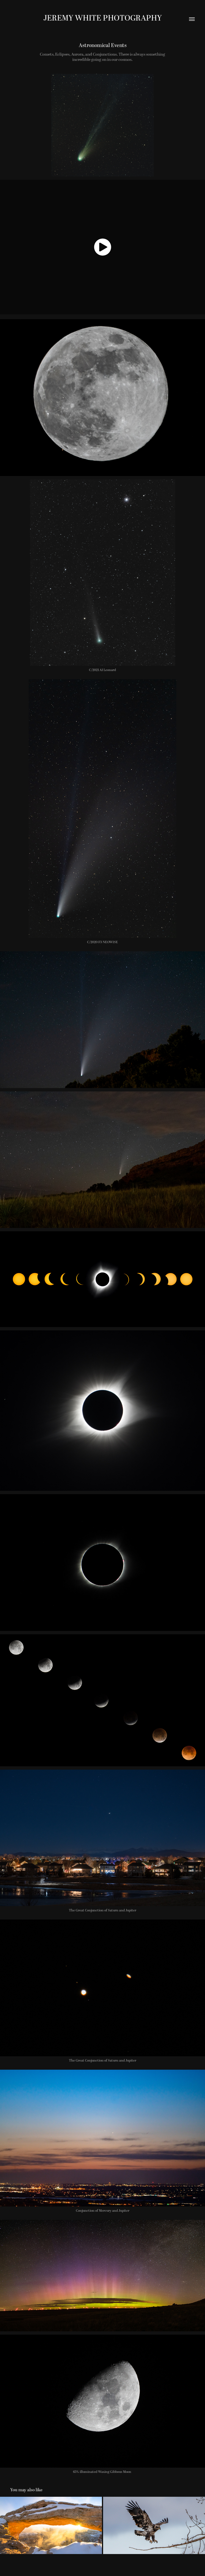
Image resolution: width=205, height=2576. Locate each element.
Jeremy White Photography (102, 18)
